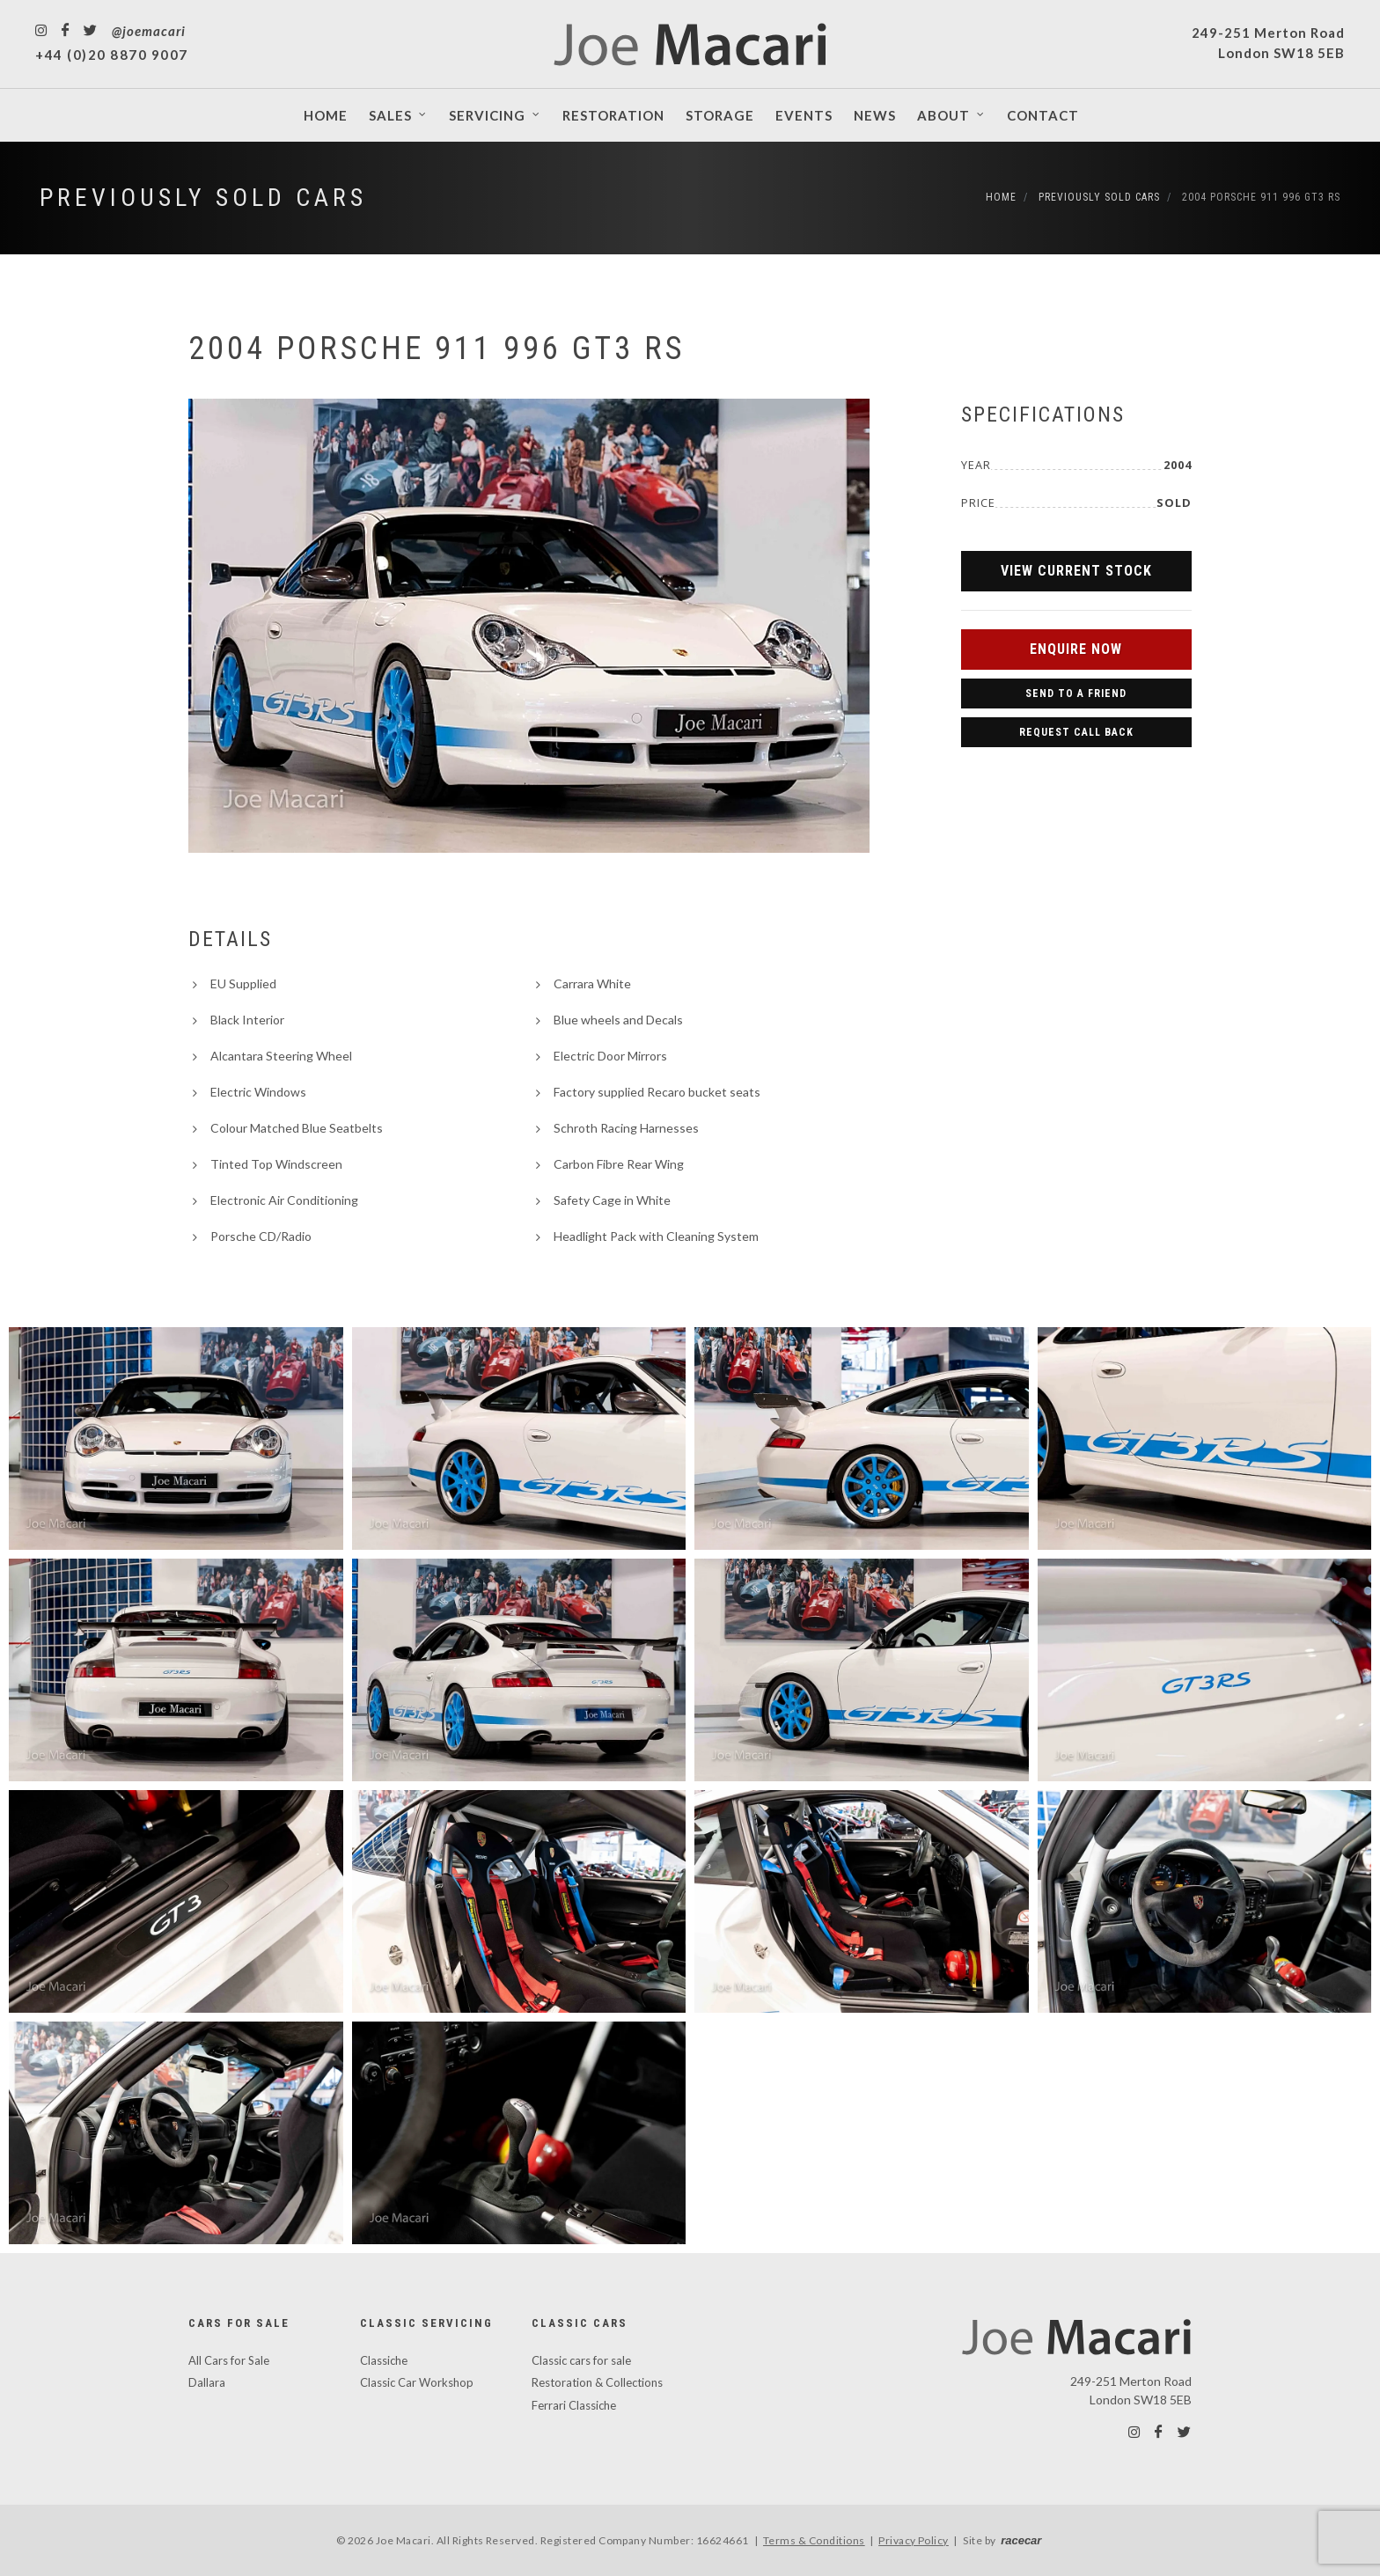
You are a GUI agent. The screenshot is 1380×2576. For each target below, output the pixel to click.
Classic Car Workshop (416, 2382)
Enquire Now (1076, 649)
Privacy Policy (913, 2540)
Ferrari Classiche (574, 2405)
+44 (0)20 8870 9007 (111, 54)
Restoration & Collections (597, 2382)
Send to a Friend (1076, 693)
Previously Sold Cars (203, 197)
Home (1001, 197)
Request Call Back (1076, 732)
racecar (1021, 2540)
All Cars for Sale (228, 2360)
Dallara (206, 2382)
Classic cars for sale (581, 2360)
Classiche (383, 2360)
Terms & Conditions (814, 2540)
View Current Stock (1076, 570)
